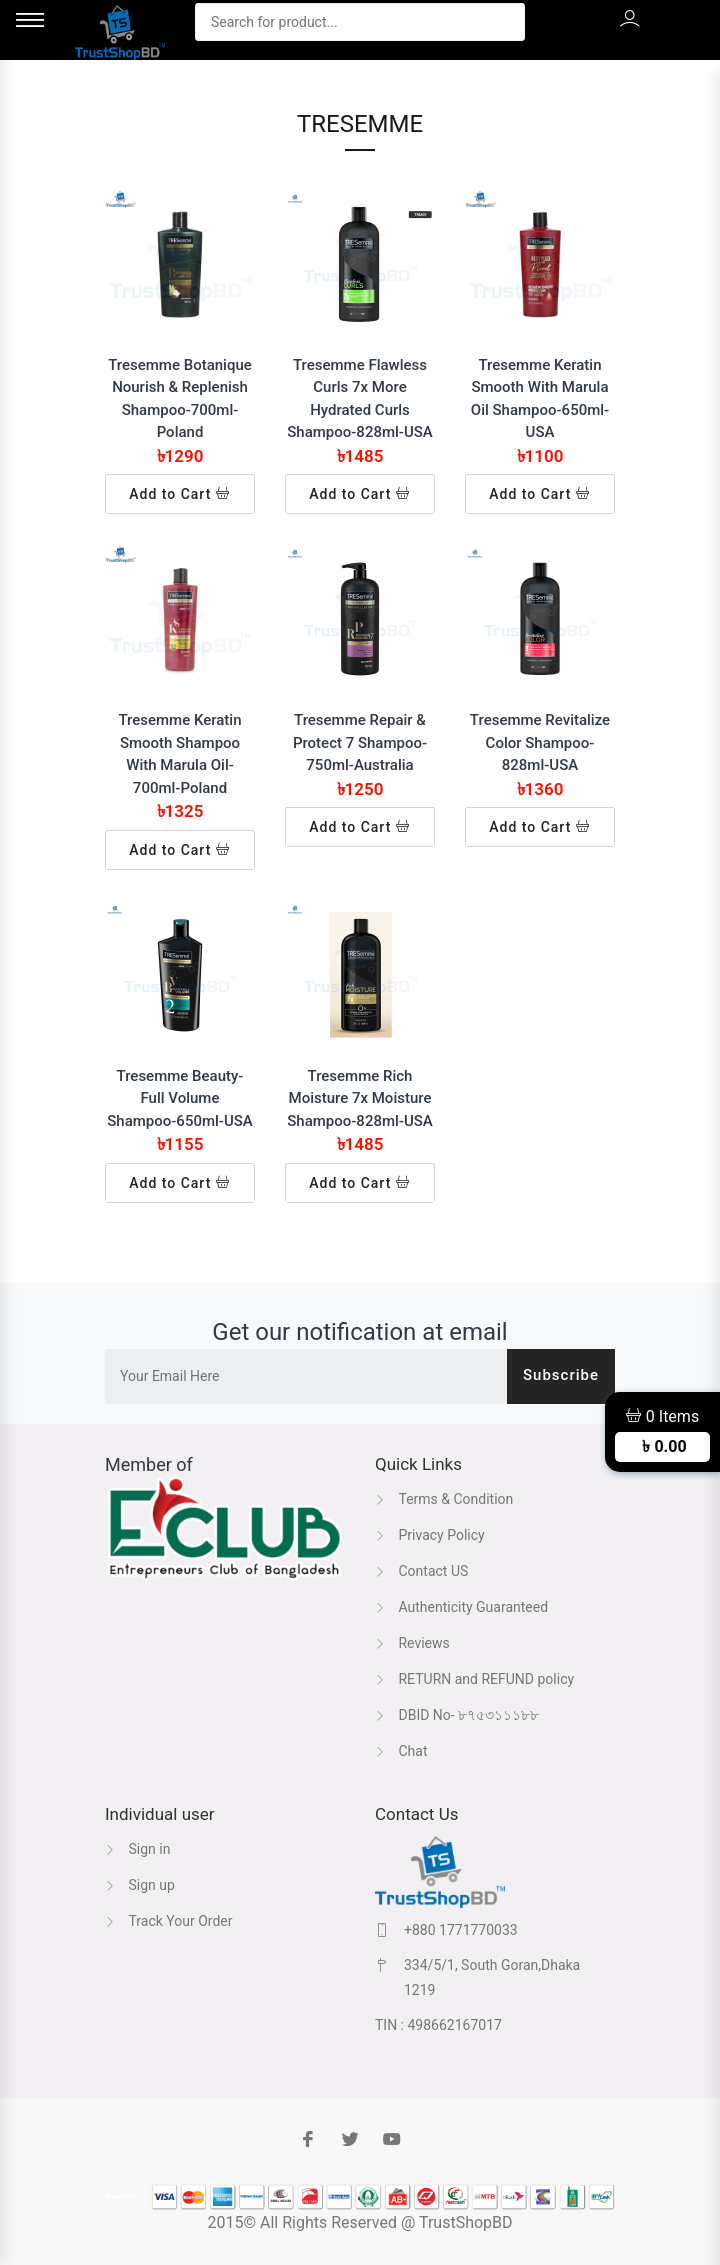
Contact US (421, 1571)
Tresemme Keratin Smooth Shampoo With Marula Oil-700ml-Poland (179, 754)
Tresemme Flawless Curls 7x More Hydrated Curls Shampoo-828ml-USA (360, 399)
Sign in (137, 1849)
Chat (401, 1751)
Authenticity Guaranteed (461, 1607)
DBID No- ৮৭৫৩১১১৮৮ (457, 1715)
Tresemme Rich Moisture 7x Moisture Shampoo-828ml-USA (360, 1098)
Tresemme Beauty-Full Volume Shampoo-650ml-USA (180, 1098)
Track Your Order (169, 1921)
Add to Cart (180, 494)
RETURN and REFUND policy (474, 1679)
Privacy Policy (430, 1535)
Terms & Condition (444, 1499)
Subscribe (561, 1375)
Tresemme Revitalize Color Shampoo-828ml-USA (540, 742)
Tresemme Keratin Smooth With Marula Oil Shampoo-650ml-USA (540, 399)
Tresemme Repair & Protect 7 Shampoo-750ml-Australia (360, 742)
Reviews (412, 1643)
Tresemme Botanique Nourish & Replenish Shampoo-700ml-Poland (180, 399)
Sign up (140, 1885)
